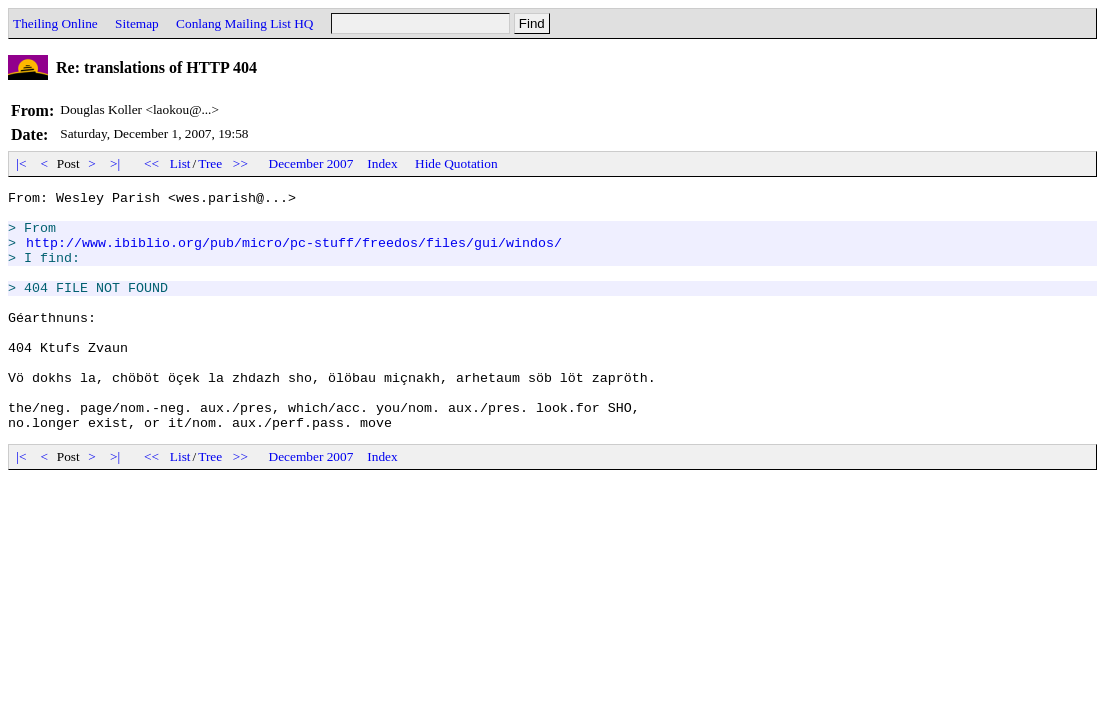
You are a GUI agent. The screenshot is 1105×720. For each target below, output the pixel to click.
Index (382, 163)
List (180, 163)
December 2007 (311, 163)
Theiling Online (55, 23)
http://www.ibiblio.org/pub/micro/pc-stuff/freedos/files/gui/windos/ (294, 254)
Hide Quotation (456, 163)
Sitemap (137, 23)
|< (21, 163)
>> (241, 163)
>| (115, 163)
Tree (210, 163)
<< (152, 163)
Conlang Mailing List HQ (244, 23)
